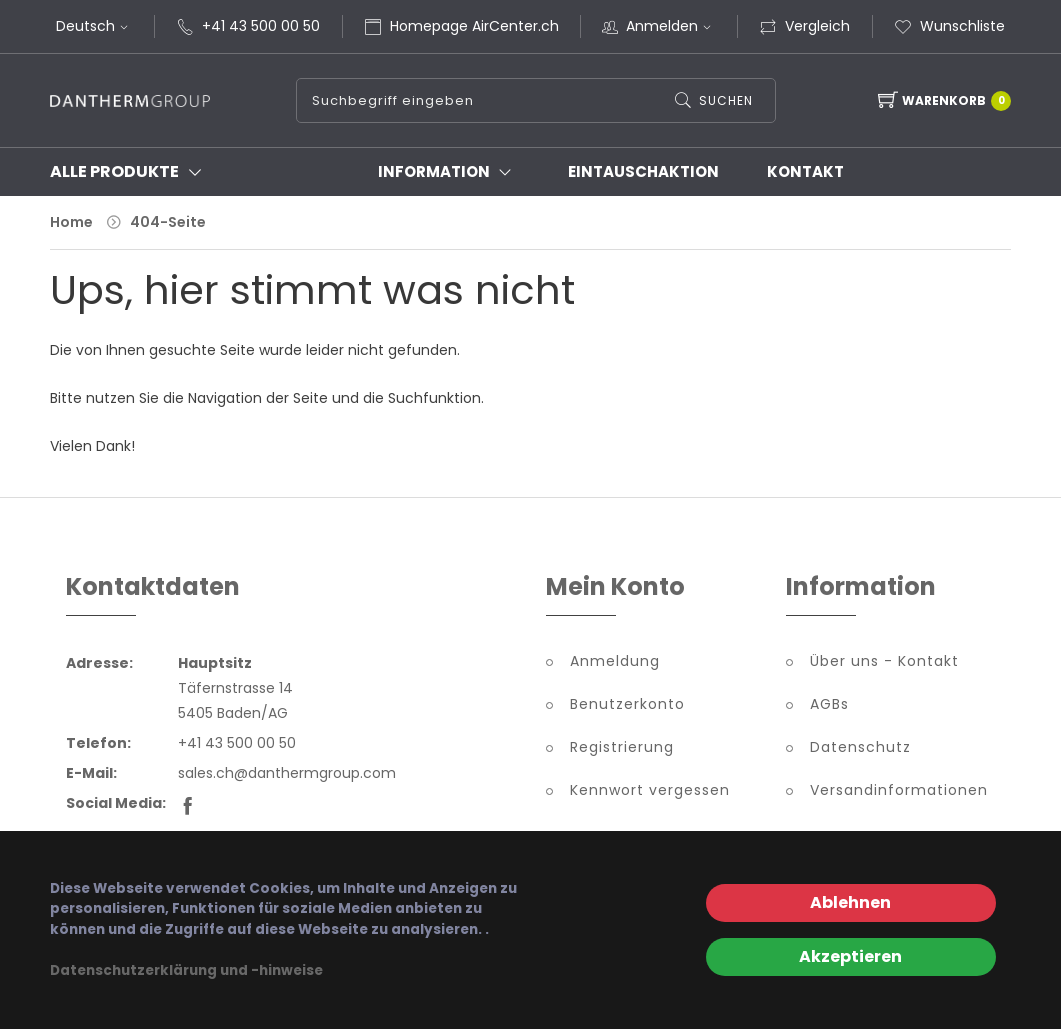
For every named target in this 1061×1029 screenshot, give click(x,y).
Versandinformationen (899, 790)
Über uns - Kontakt (884, 661)
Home (71, 222)
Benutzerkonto (627, 704)
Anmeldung (615, 661)
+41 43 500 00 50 (261, 26)
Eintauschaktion (643, 171)
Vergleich (804, 26)
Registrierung (622, 747)
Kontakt (805, 171)
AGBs (829, 704)
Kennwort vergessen (650, 790)
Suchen (726, 100)
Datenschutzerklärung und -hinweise (186, 970)
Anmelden (671, 26)
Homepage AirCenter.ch (474, 26)
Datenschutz (860, 747)
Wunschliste (949, 26)
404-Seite (168, 222)
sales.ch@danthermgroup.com (287, 773)
